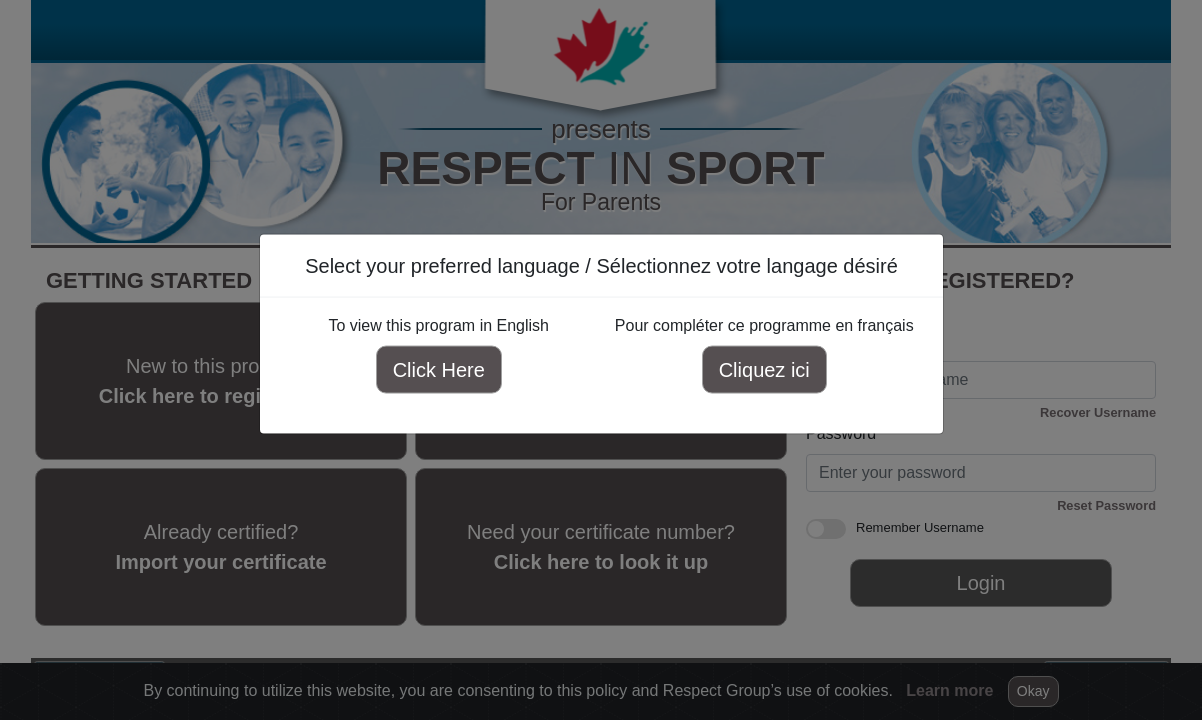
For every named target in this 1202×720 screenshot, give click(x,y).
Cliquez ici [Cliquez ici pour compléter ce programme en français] (763, 370)
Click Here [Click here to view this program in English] (438, 370)
